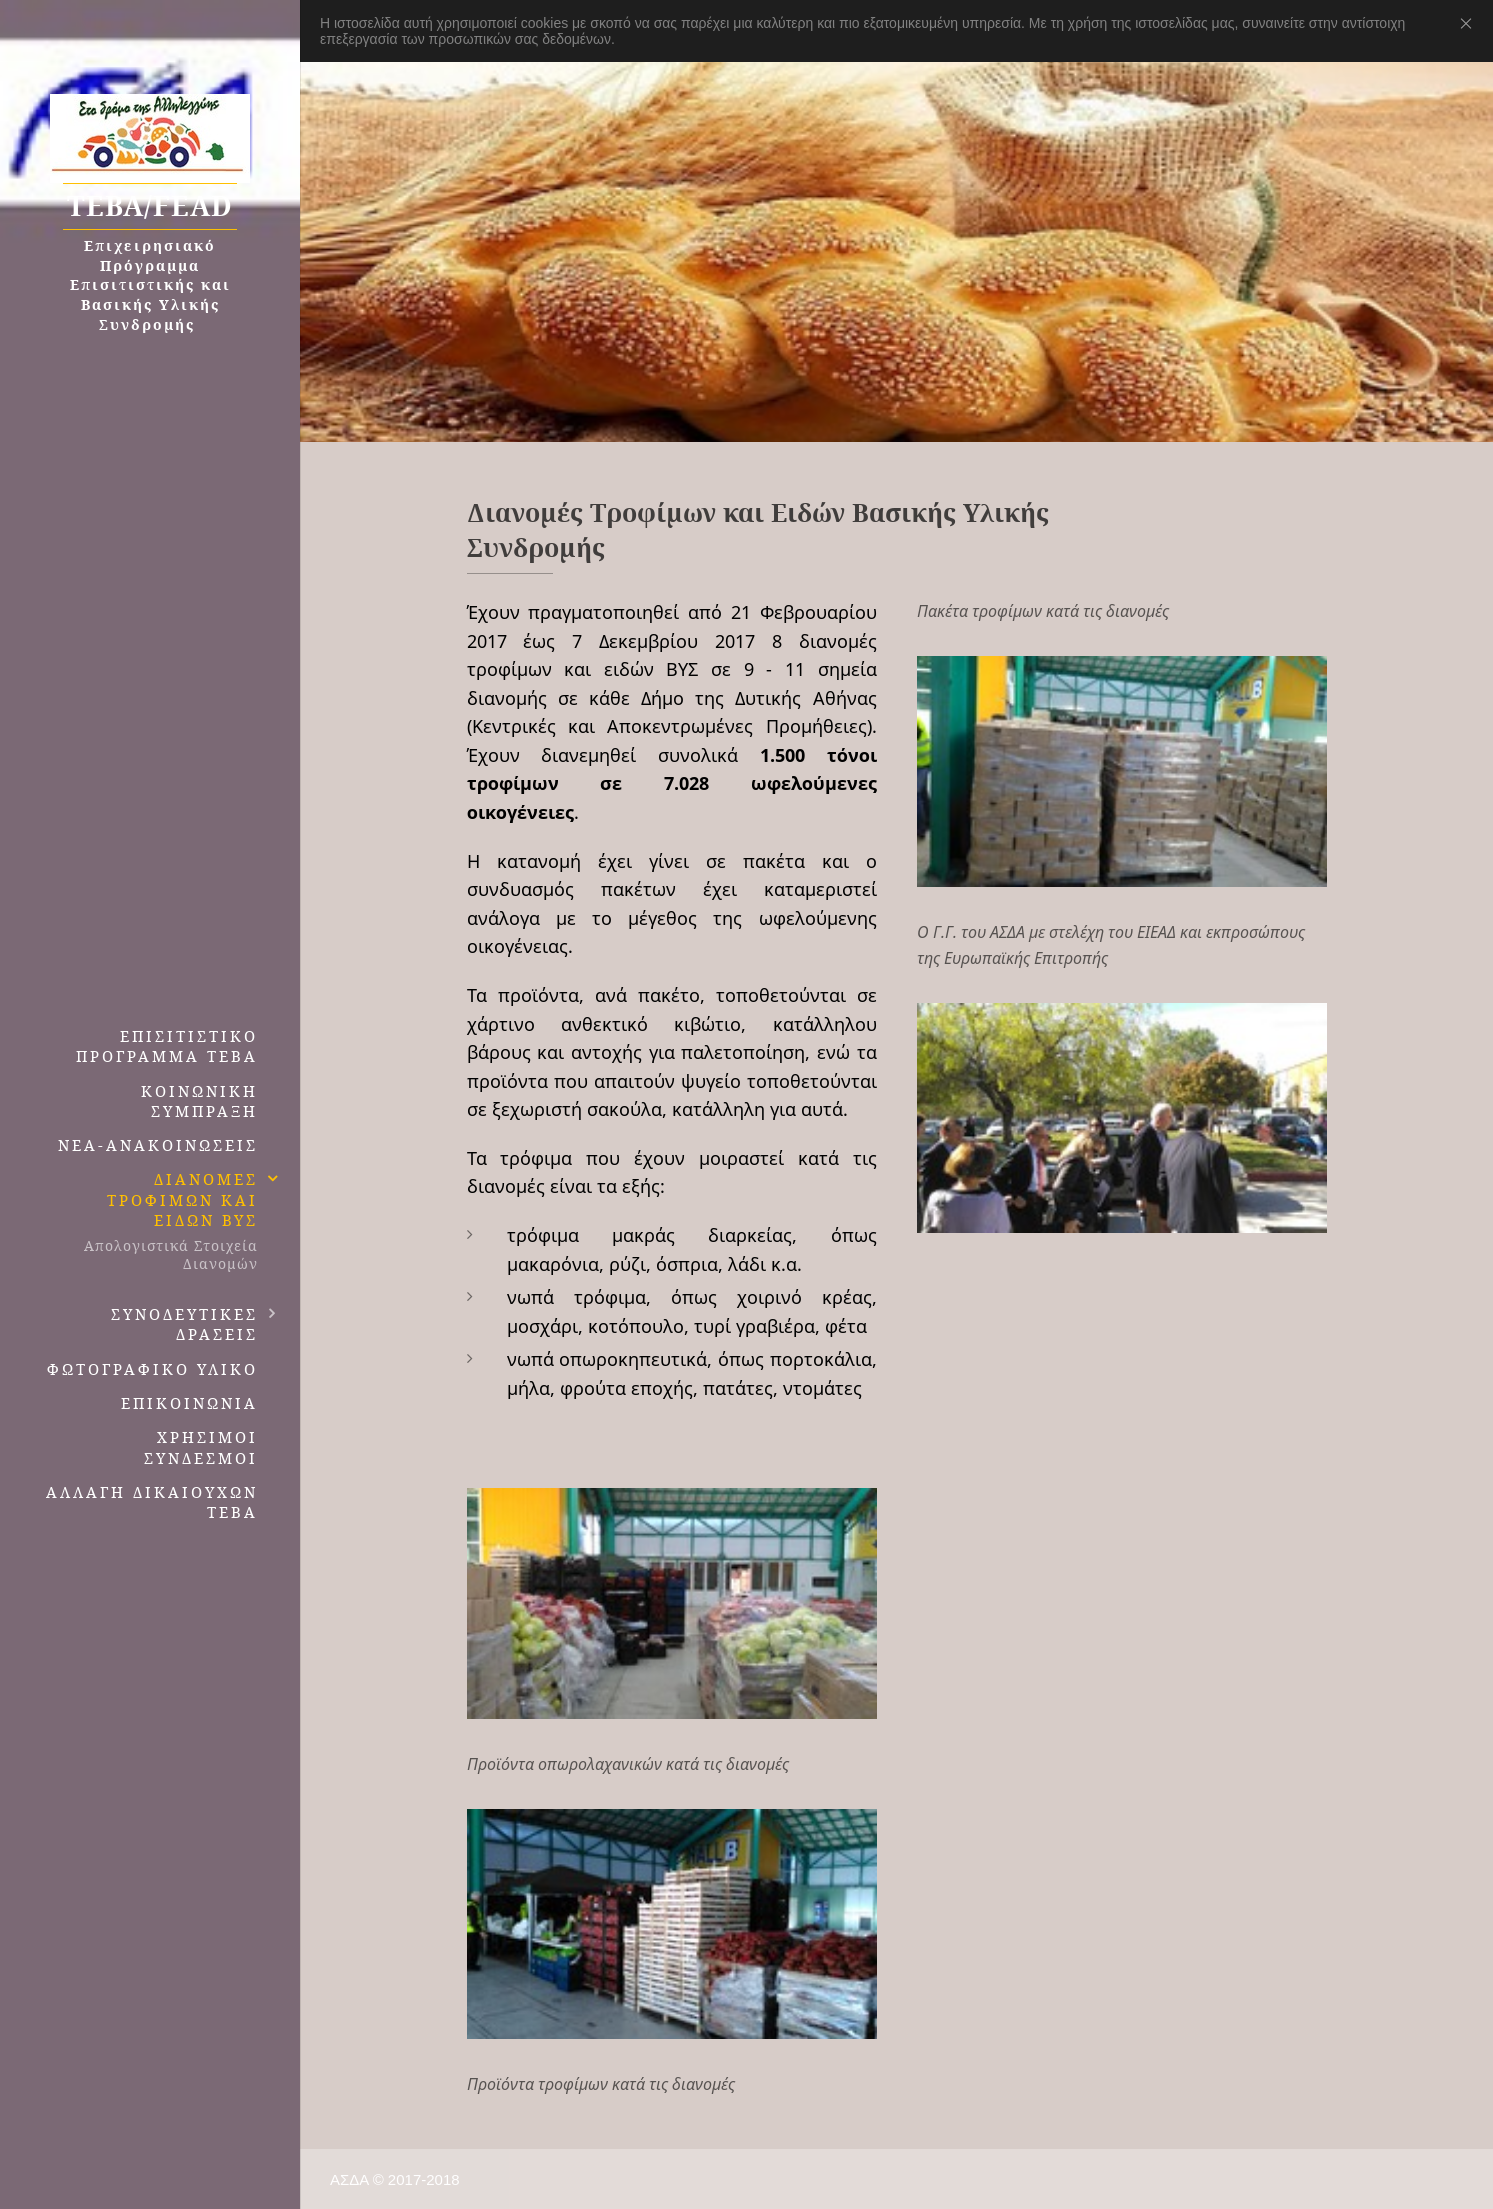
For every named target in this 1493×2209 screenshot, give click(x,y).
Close (1470, 23)
